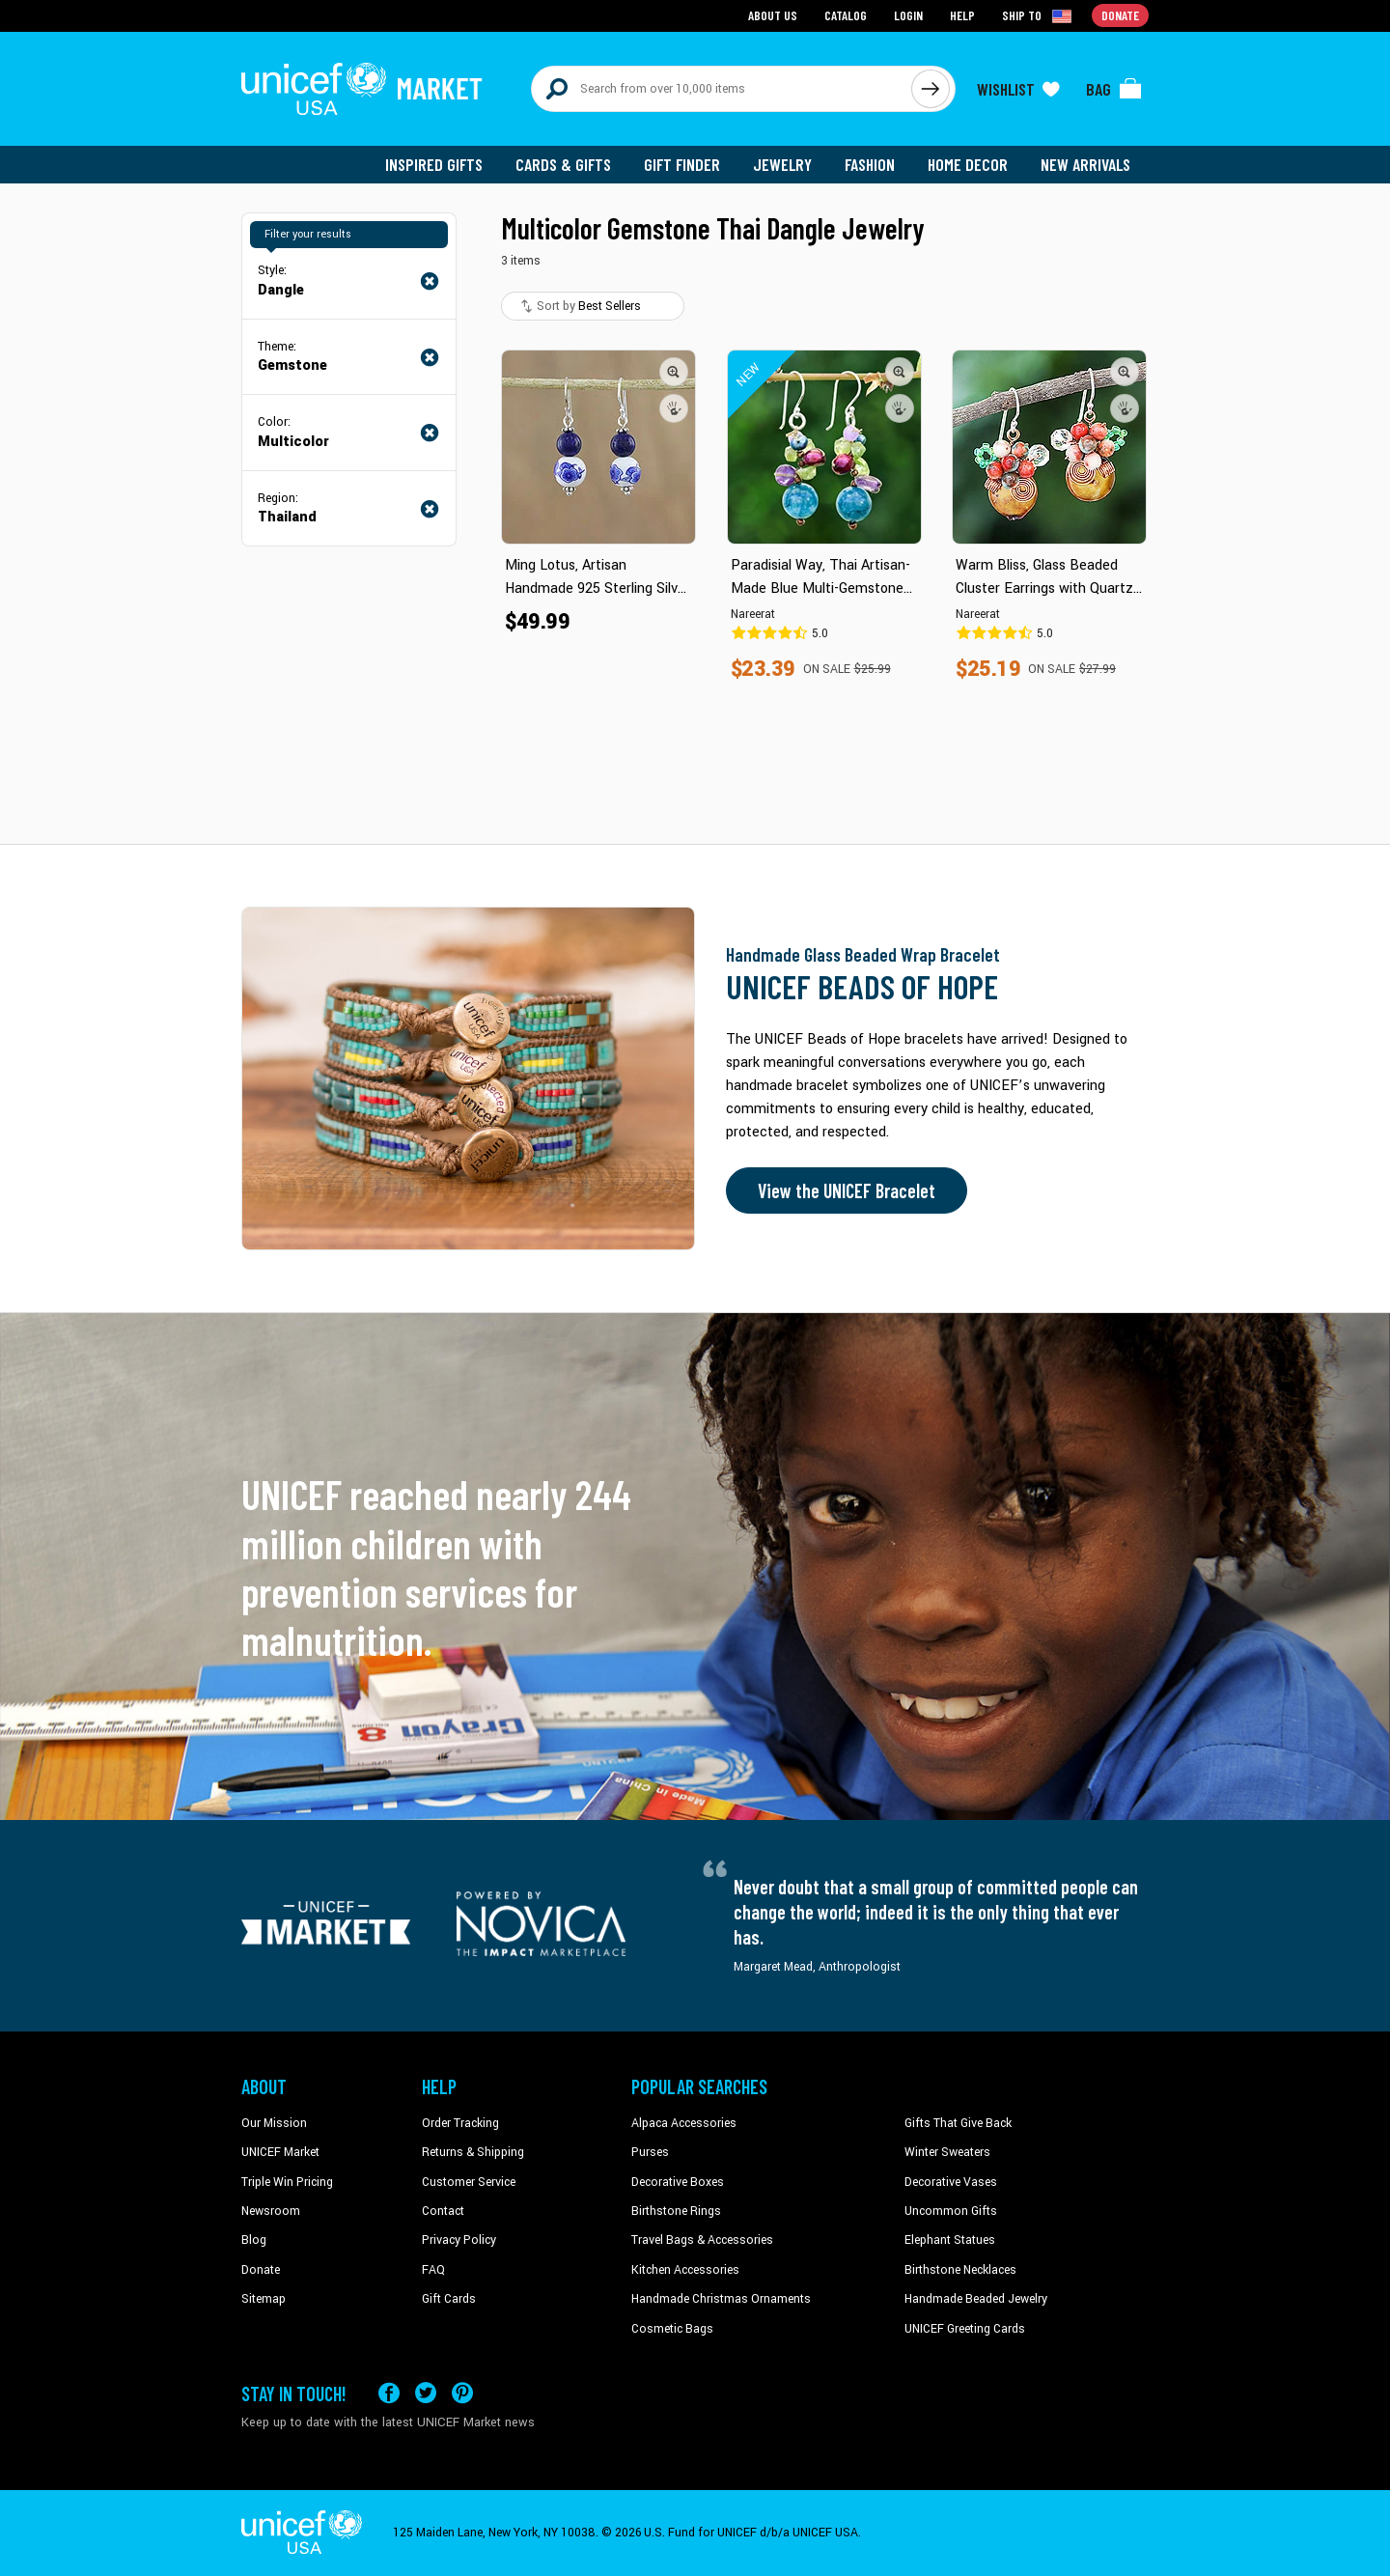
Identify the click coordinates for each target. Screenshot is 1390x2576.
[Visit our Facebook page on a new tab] (389, 2393)
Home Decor (968, 164)
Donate (260, 2270)
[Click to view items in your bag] (1113, 89)
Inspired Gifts (434, 164)
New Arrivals (1085, 164)
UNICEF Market (280, 2152)
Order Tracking (460, 2123)
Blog (253, 2240)
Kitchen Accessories (685, 2270)
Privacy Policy (459, 2240)
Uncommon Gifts (950, 2211)
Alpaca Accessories (684, 2123)
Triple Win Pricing (287, 2182)
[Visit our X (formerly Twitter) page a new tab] (425, 2393)
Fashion (870, 164)
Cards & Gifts (563, 164)
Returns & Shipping (473, 2152)
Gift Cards (449, 2299)
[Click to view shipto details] (1038, 15)
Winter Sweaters (947, 2152)
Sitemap (263, 2299)
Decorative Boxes (677, 2182)
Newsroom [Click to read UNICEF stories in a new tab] (270, 2211)
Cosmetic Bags (672, 2329)
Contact (443, 2211)
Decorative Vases (950, 2182)
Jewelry (782, 164)
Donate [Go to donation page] (1120, 15)
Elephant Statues (949, 2240)
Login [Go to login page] (908, 15)
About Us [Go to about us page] (772, 15)
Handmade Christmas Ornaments (721, 2299)
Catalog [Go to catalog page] (845, 15)
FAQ (433, 2270)
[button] (673, 371)
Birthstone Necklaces (960, 2270)
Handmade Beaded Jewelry (975, 2299)
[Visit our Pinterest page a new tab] (462, 2393)
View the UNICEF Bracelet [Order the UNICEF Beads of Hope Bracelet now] (846, 1190)
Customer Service (468, 2182)
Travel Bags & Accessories (702, 2240)
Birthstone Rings (676, 2211)
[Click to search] (930, 89)
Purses (650, 2152)
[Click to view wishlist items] (1018, 89)
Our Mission (274, 2123)
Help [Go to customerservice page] (962, 15)
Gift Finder (682, 164)
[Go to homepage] (362, 89)
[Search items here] (721, 89)
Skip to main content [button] (695, 0)
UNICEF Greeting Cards (964, 2329)
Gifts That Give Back (958, 2123)
